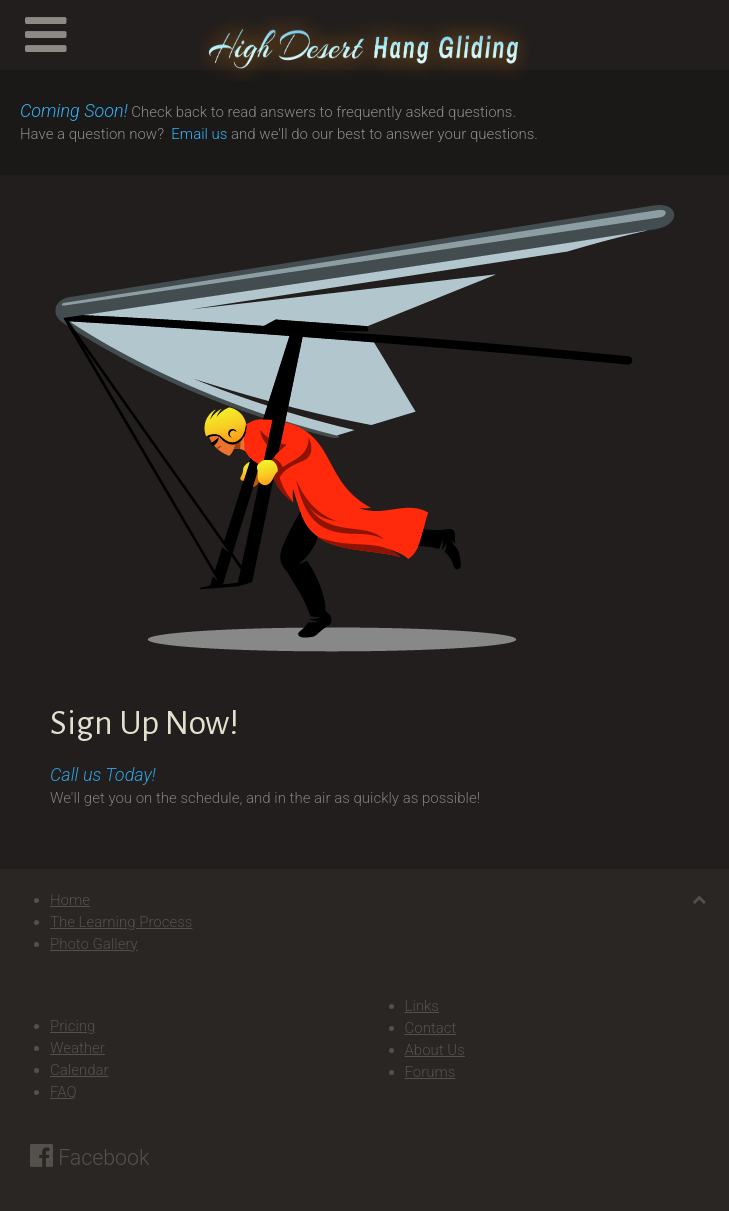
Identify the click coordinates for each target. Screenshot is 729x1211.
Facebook (89, 1157)
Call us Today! (103, 774)
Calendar (79, 1070)
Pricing (72, 1026)
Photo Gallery (94, 944)
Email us (199, 134)
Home (70, 900)
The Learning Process (121, 922)
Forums (430, 1072)
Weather (77, 1048)
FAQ (63, 1092)
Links (422, 1006)
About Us (435, 1050)
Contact (431, 1028)
